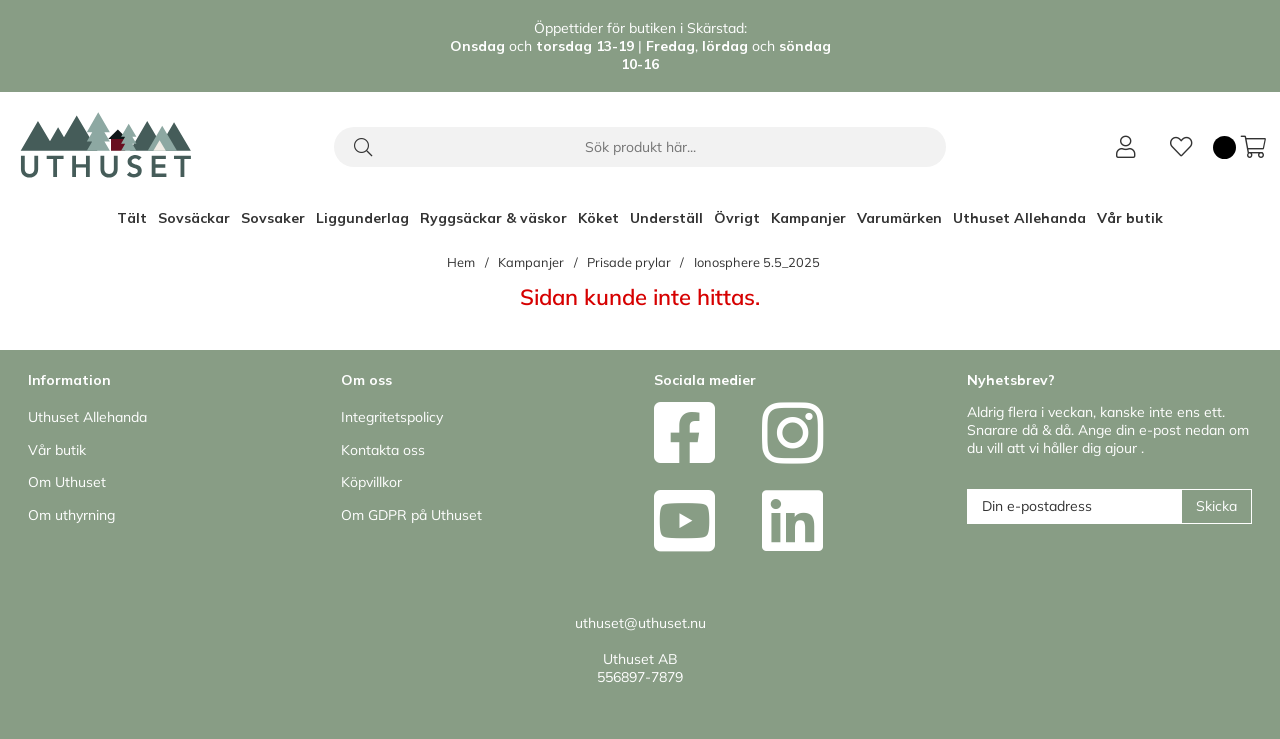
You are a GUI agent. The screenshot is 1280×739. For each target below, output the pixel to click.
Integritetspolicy (392, 417)
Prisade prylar (629, 262)
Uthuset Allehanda (1019, 218)
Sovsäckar (194, 218)
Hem (461, 262)
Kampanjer (808, 218)
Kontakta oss (383, 450)
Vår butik (1130, 218)
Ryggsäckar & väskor (493, 218)
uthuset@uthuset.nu (640, 623)
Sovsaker (273, 218)
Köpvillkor (371, 482)
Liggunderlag (362, 218)
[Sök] (640, 147)
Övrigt (737, 218)
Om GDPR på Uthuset (411, 515)
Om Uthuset (67, 482)
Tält (132, 218)
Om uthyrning (71, 515)
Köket (598, 218)
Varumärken (899, 218)
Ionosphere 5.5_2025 (757, 262)
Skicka (1216, 506)
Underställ (666, 218)
